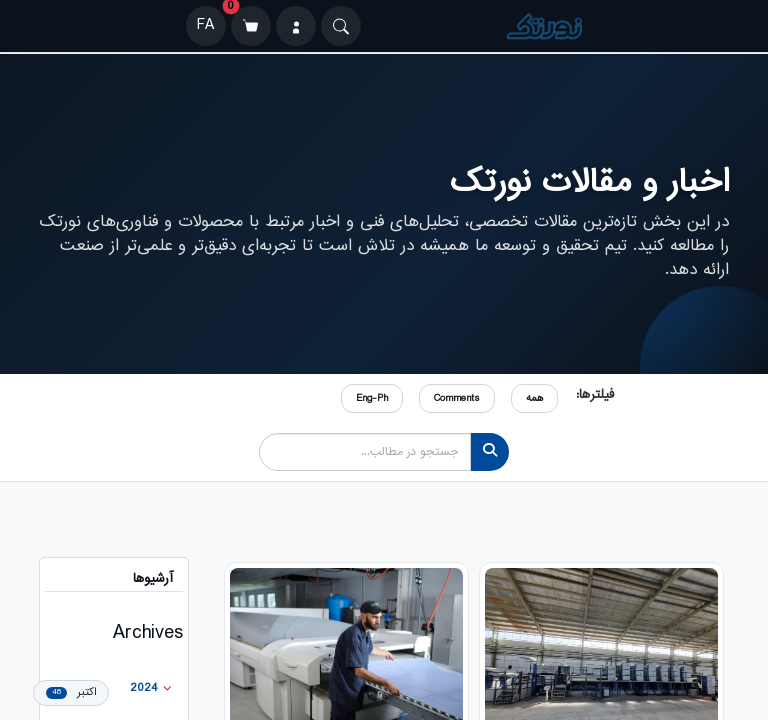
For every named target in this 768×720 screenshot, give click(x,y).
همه (534, 398)
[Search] (341, 26)
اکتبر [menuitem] (71, 692)
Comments (457, 398)
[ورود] (296, 26)
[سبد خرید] (251, 26)
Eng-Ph (372, 398)
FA (205, 25)
